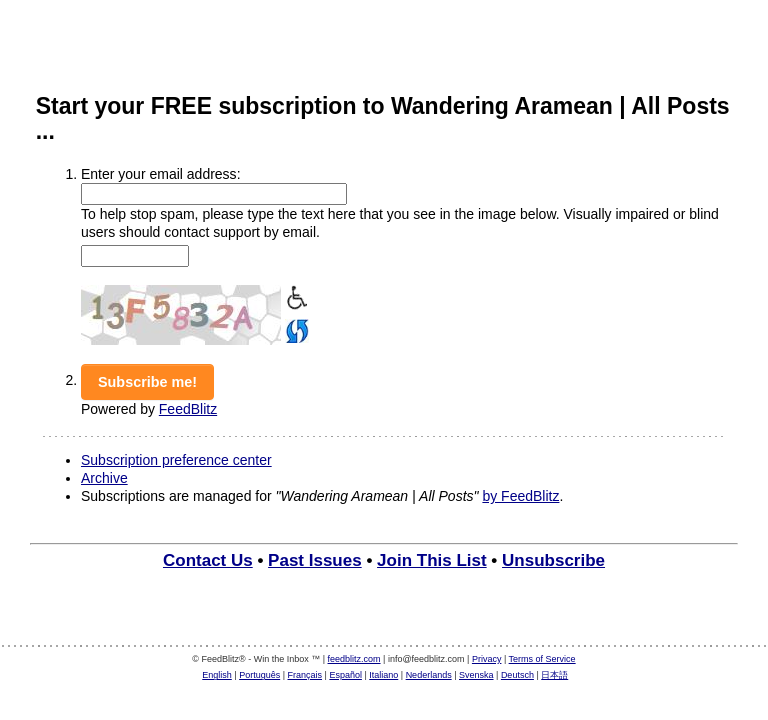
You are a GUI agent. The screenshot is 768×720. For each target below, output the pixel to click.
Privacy (487, 659)
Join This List (432, 560)
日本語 (554, 675)
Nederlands (429, 675)
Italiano (383, 675)
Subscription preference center (176, 460)
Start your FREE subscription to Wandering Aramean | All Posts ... (383, 118)
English (217, 675)
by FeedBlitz (520, 496)
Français (305, 675)
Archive (104, 478)
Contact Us (208, 560)
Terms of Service (542, 659)
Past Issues (315, 560)
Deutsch (517, 675)
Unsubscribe (553, 560)
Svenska (476, 675)
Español (345, 675)
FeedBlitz (188, 409)
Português (259, 675)
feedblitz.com (354, 659)
